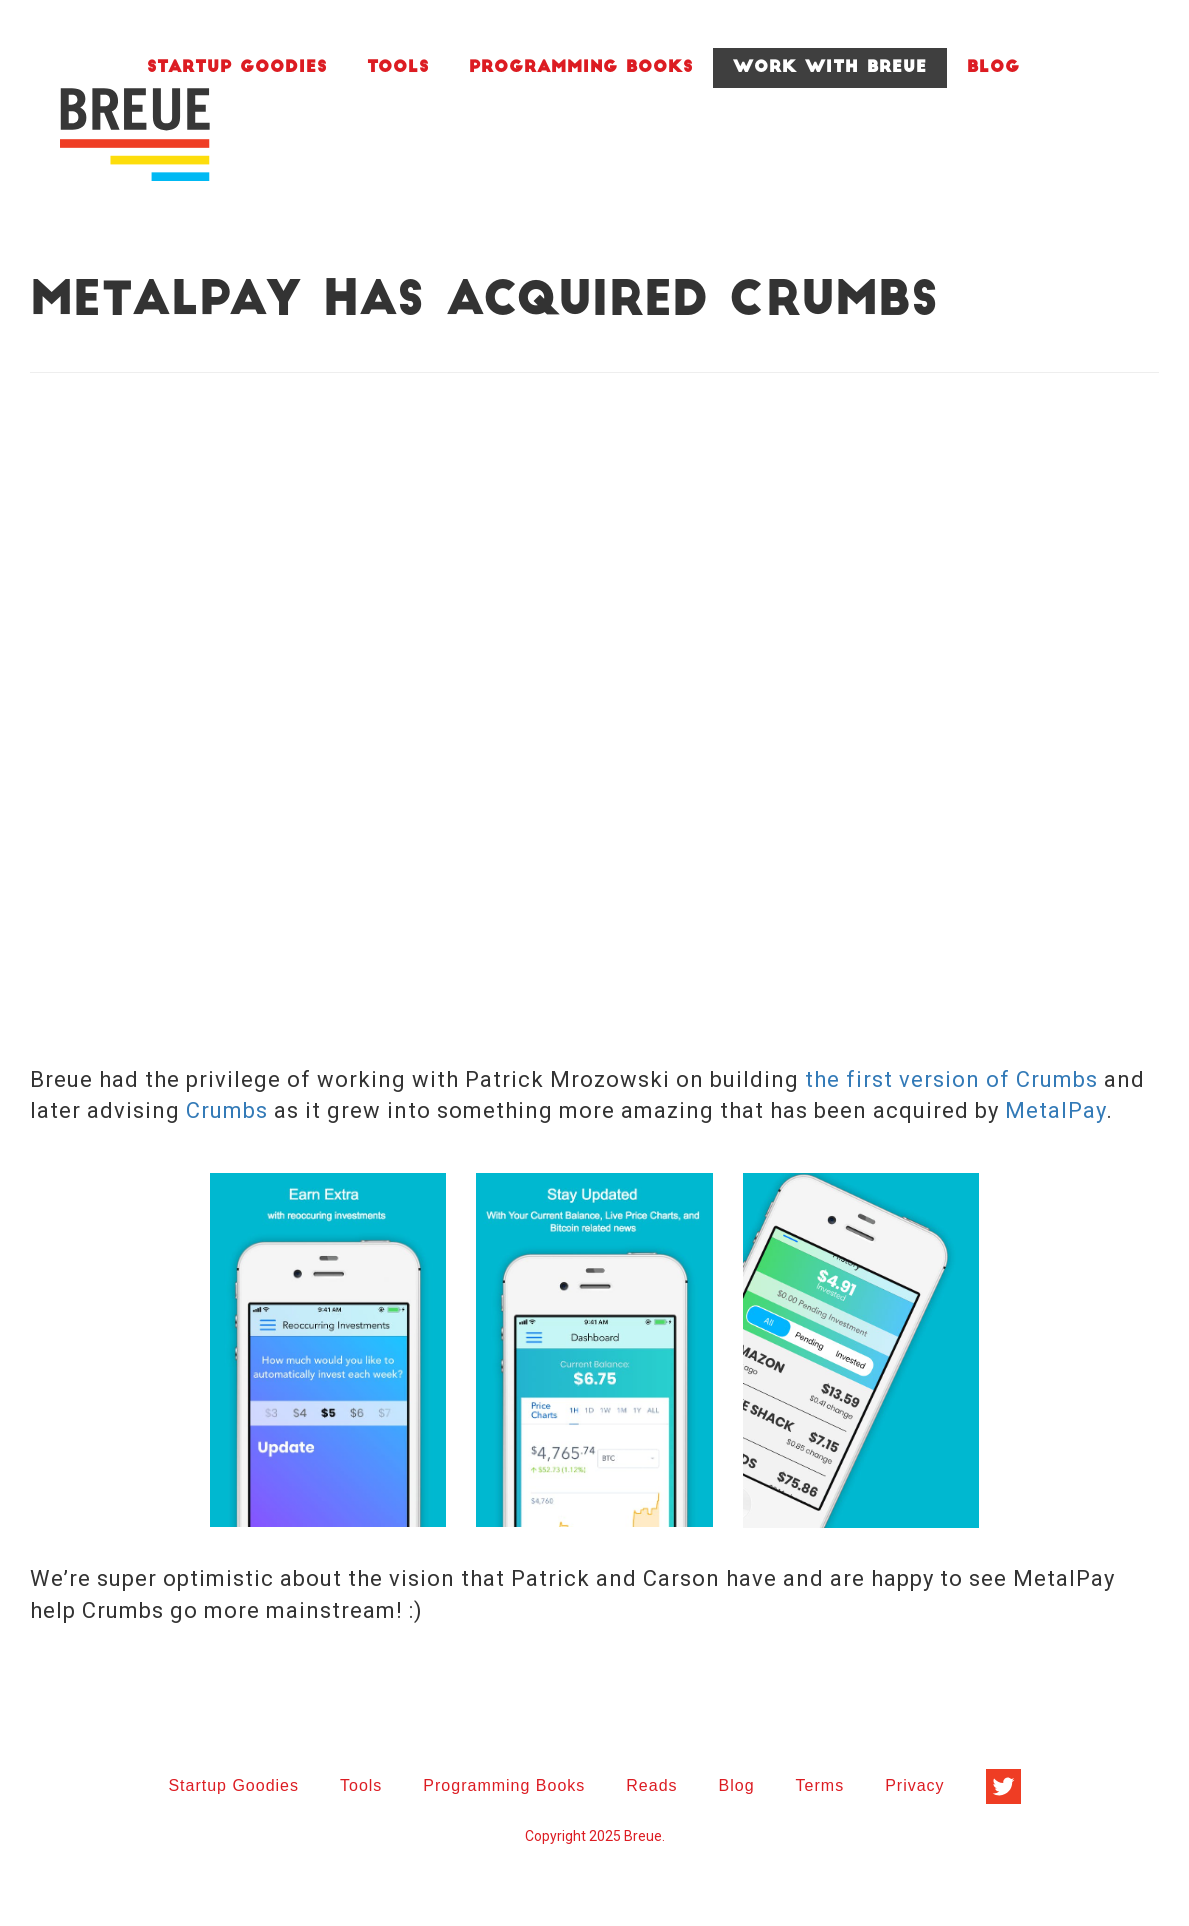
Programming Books (581, 68)
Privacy (914, 1785)
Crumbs (227, 1110)
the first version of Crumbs (951, 1079)
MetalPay (1055, 1110)
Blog (993, 68)
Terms (820, 1785)
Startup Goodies (237, 68)
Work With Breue (830, 68)
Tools (398, 68)
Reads (651, 1785)
